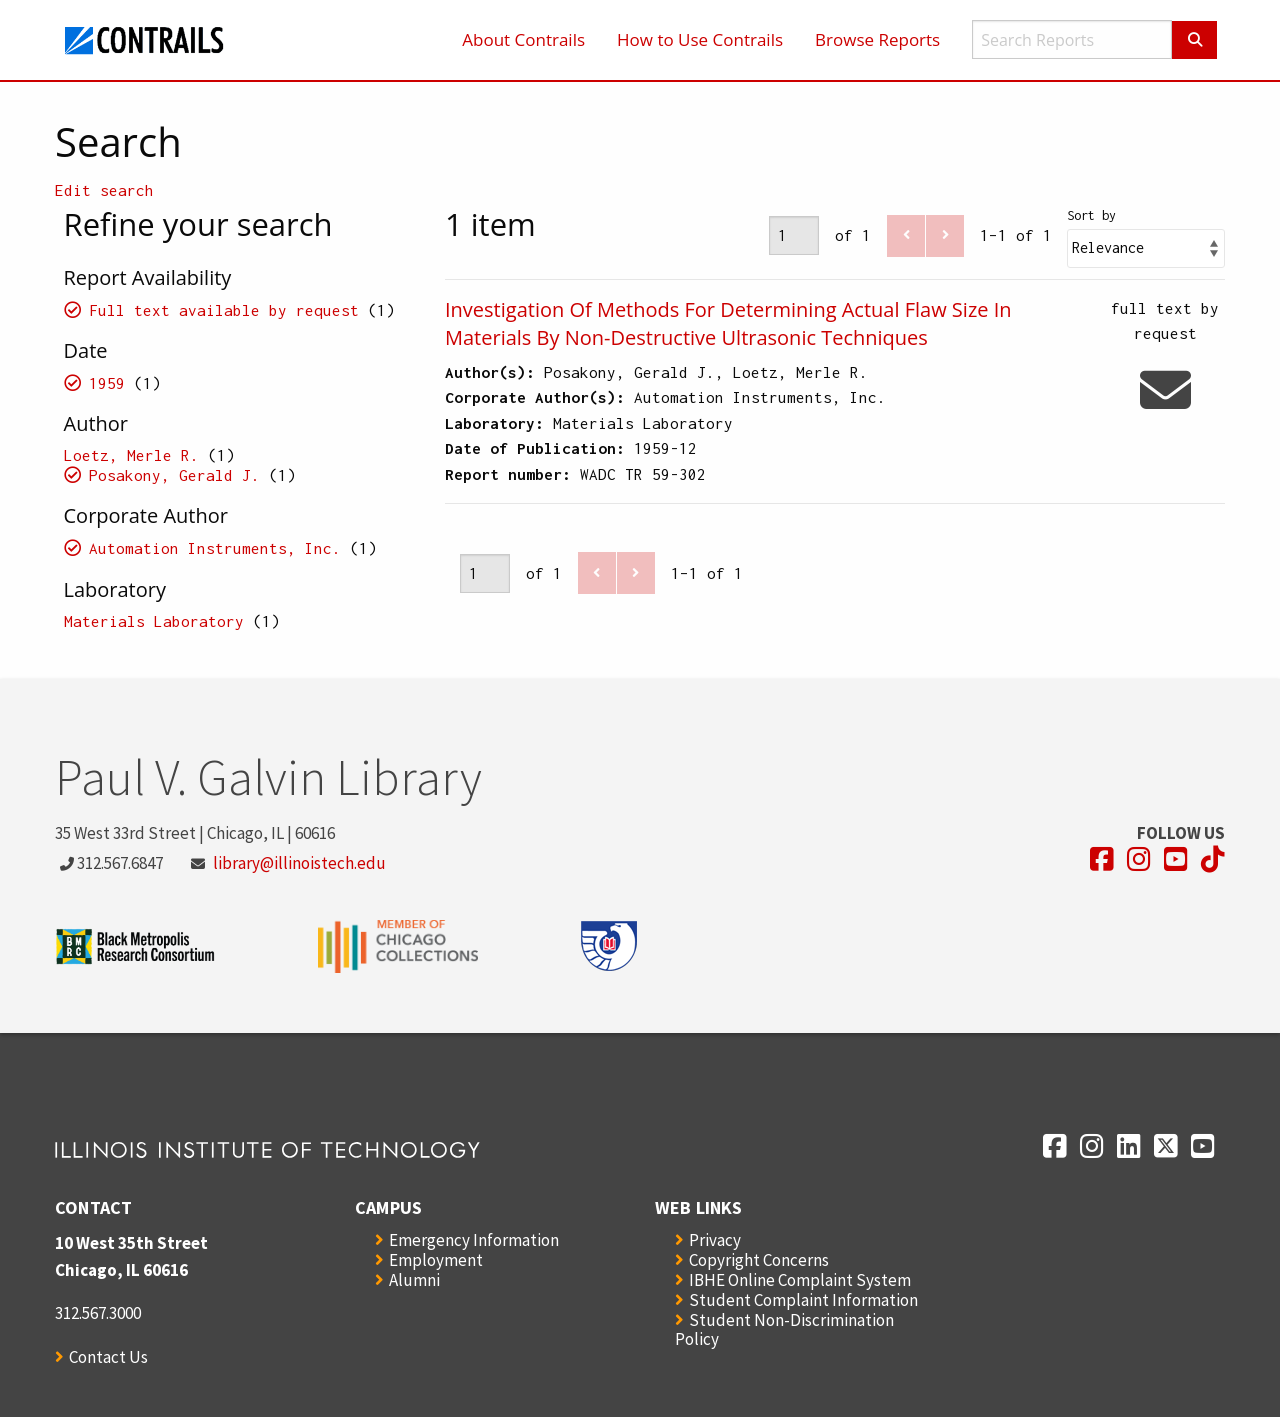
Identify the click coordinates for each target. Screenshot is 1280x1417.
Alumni (414, 1280)
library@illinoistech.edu (299, 863)
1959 (107, 383)
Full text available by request (224, 310)
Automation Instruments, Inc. (215, 548)
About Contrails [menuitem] (523, 39)
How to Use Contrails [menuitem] (700, 39)
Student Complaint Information (803, 1300)
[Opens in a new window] (1102, 859)
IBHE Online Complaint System (800, 1280)
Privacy (715, 1240)
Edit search (104, 190)
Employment (436, 1260)
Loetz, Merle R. (131, 455)
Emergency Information (474, 1240)
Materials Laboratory (154, 621)
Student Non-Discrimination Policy (784, 1329)
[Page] (794, 235)
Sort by (1091, 215)
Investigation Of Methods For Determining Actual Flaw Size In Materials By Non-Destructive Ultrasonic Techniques (728, 323)
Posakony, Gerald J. (174, 475)
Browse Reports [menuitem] (877, 39)
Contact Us (108, 1357)
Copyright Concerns (759, 1260)
